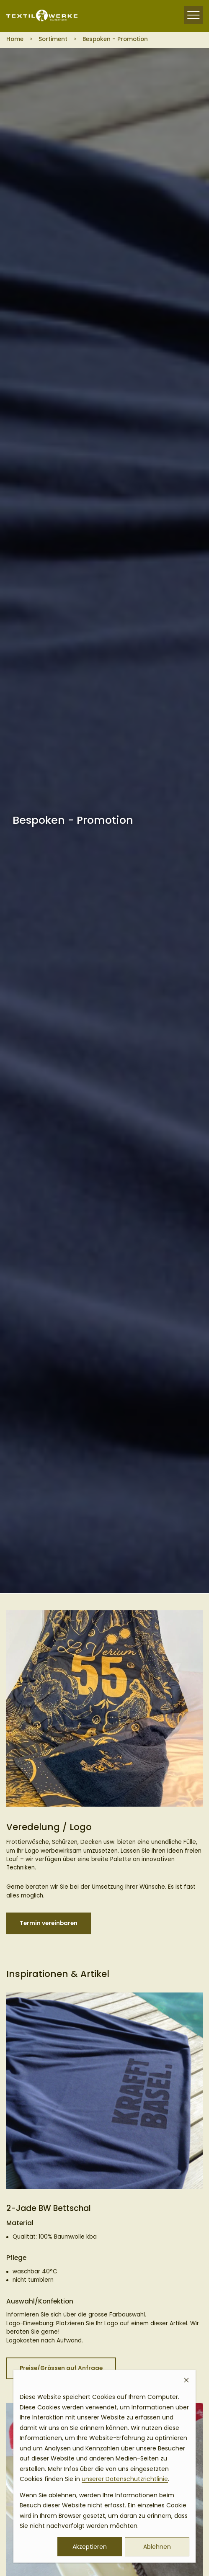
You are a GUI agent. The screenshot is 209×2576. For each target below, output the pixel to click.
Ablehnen (157, 2547)
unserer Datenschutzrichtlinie (125, 2479)
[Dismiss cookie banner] (186, 2381)
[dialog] (104, 2466)
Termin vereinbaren (48, 1923)
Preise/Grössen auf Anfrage (61, 2368)
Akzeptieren (89, 2547)
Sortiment (53, 39)
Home (14, 39)
